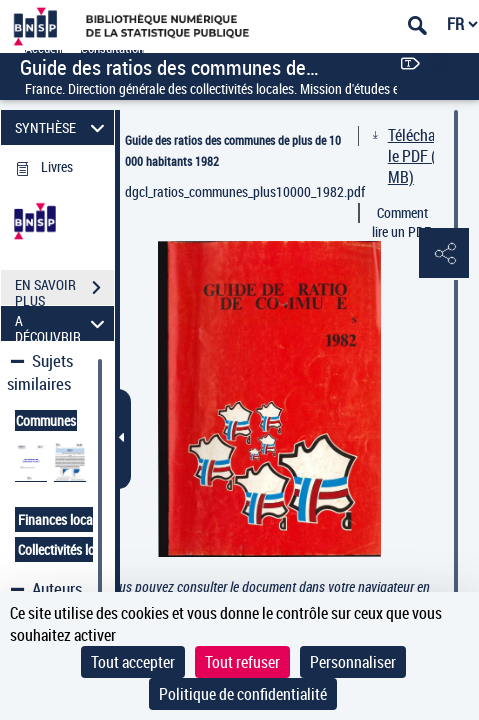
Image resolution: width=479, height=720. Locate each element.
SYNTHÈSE (62, 127)
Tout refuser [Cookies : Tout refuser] (242, 662)
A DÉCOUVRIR (62, 323)
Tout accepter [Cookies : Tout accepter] (133, 662)
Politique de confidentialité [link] (243, 694)
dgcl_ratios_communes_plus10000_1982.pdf (241, 191)
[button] (444, 254)
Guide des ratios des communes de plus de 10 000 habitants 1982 (233, 150)
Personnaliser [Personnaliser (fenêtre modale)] (353, 662)
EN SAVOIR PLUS (64, 290)
